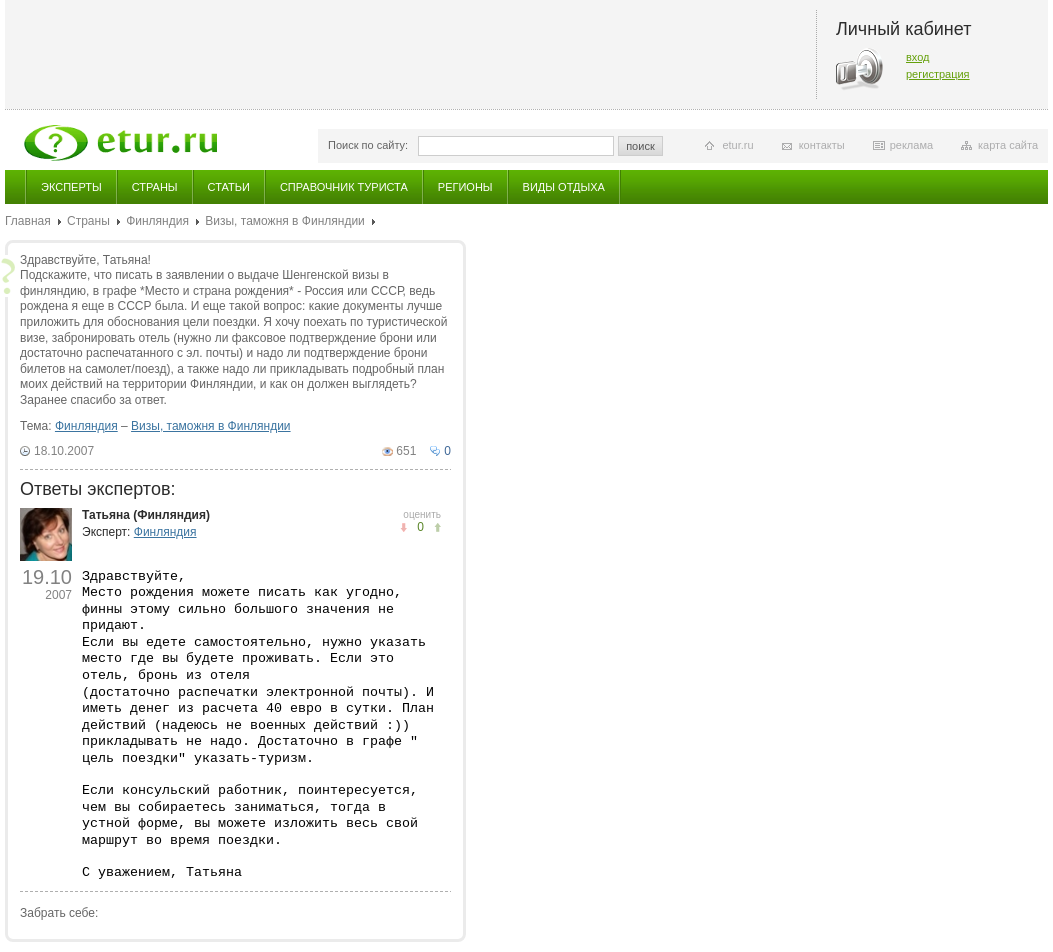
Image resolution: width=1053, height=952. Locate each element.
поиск (640, 146)
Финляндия (157, 221)
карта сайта (1008, 145)
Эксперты (71, 187)
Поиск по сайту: (368, 145)
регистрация (938, 74)
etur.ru (737, 145)
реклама (911, 145)
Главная (28, 221)
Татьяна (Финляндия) (146, 515)
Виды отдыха (564, 187)
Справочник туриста (344, 187)
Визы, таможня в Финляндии (285, 221)
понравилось (403, 527)
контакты (822, 145)
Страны (155, 187)
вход (918, 57)
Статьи (229, 187)
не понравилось (437, 527)
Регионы (465, 187)
